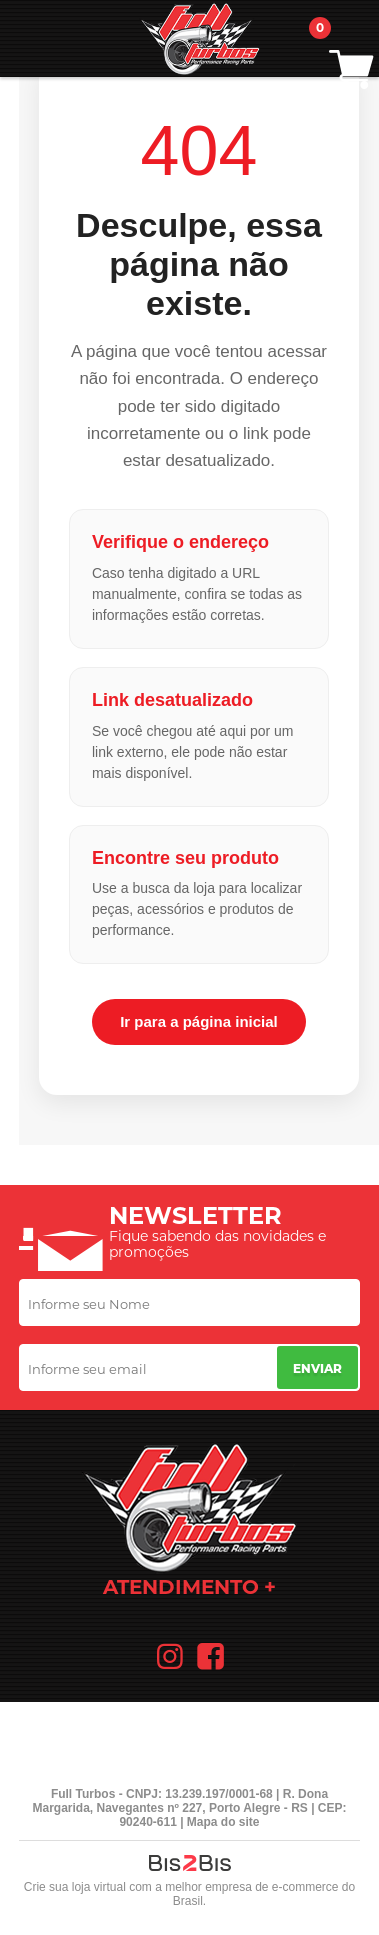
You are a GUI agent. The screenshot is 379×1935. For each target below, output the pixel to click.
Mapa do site (223, 1822)
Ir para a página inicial (199, 1021)
